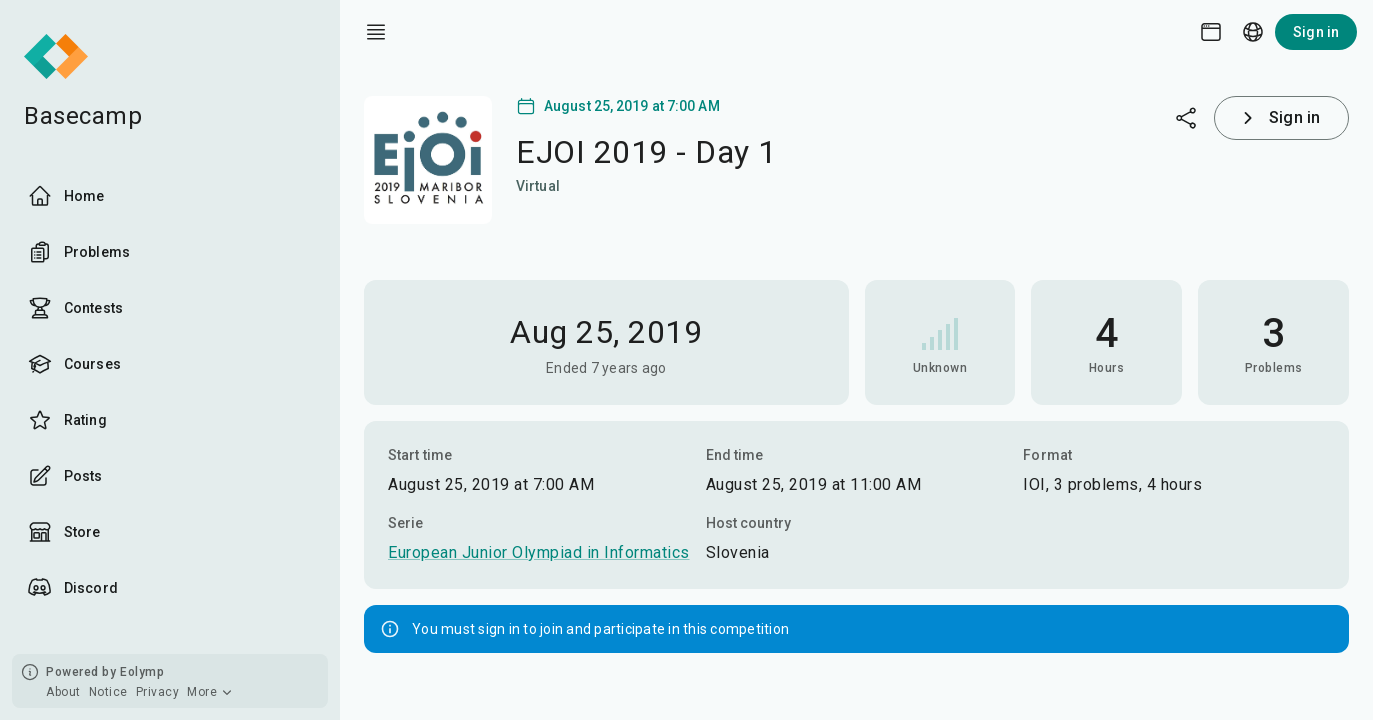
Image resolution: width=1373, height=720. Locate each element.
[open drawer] (376, 32)
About (63, 692)
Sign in (1316, 32)
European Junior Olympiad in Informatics (539, 552)
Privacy (158, 692)
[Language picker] (1253, 32)
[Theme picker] (1211, 32)
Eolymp (142, 672)
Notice (108, 692)
